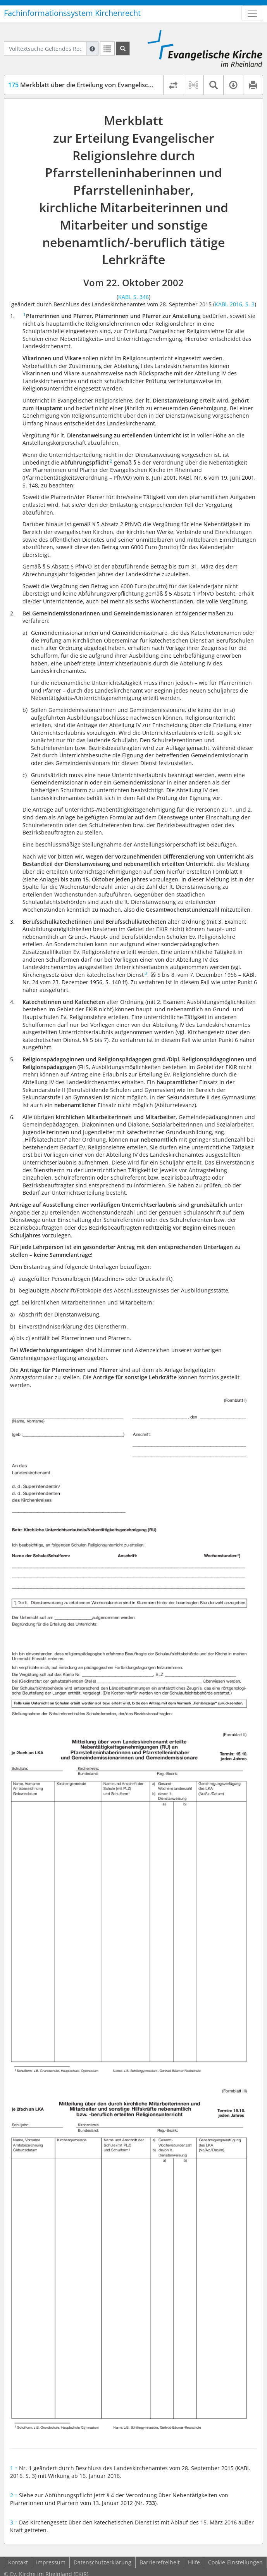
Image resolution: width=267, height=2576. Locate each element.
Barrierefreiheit (160, 2562)
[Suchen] (123, 48)
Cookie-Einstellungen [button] (235, 2562)
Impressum (50, 2562)
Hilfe (194, 2562)
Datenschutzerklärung (102, 2562)
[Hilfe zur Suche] (92, 48)
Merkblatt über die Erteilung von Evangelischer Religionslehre (104, 85)
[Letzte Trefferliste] (107, 48)
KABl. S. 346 (133, 297)
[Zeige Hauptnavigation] (252, 13)
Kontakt (18, 2562)
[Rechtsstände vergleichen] (173, 85)
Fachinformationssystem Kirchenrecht (72, 13)
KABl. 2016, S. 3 (235, 304)
